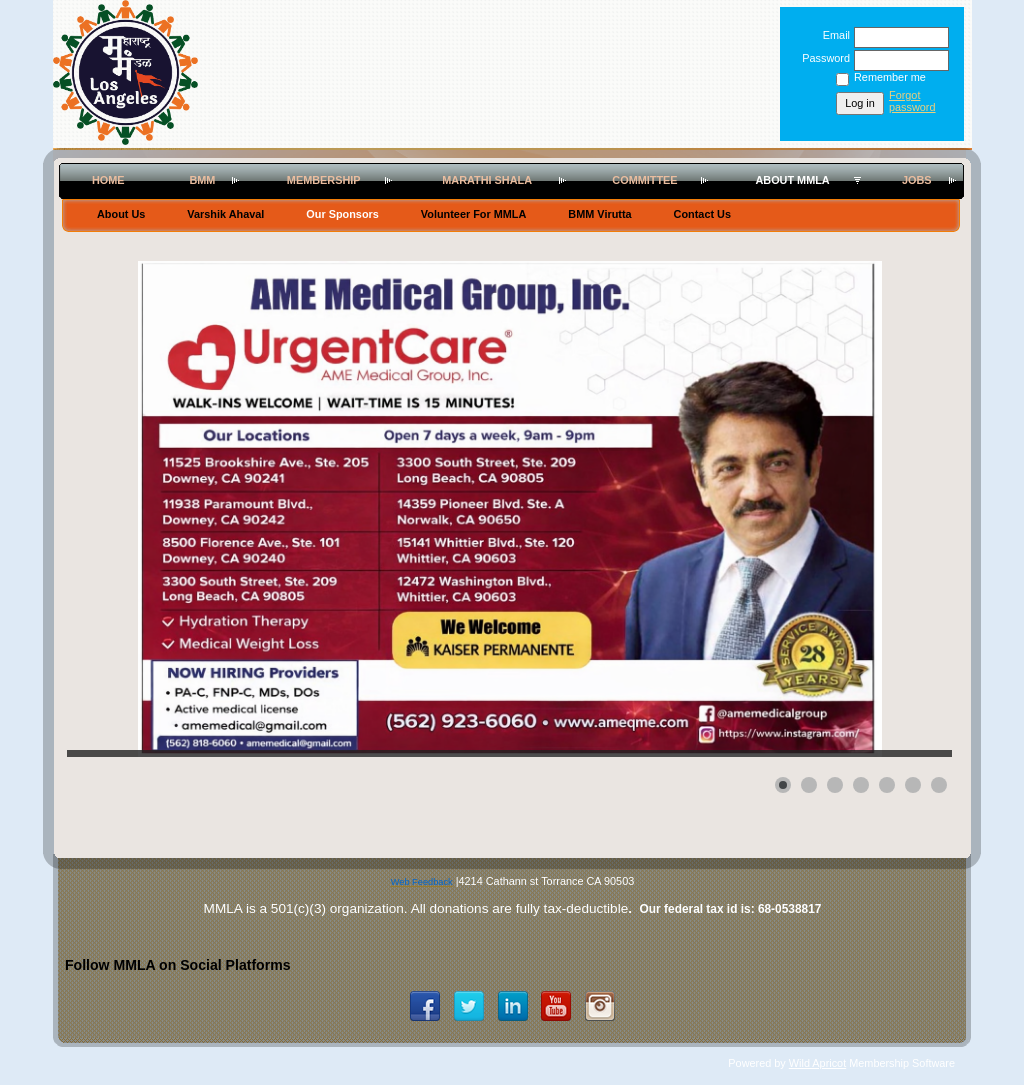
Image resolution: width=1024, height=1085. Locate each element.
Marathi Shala (487, 180)
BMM (202, 180)
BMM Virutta (599, 214)
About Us (121, 214)
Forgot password (912, 101)
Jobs (917, 180)
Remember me (890, 77)
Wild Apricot (817, 1063)
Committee (644, 180)
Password (822, 58)
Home (108, 180)
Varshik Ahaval (225, 214)
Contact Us (702, 214)
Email (833, 35)
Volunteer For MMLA (474, 214)
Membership (324, 180)
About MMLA (792, 180)
